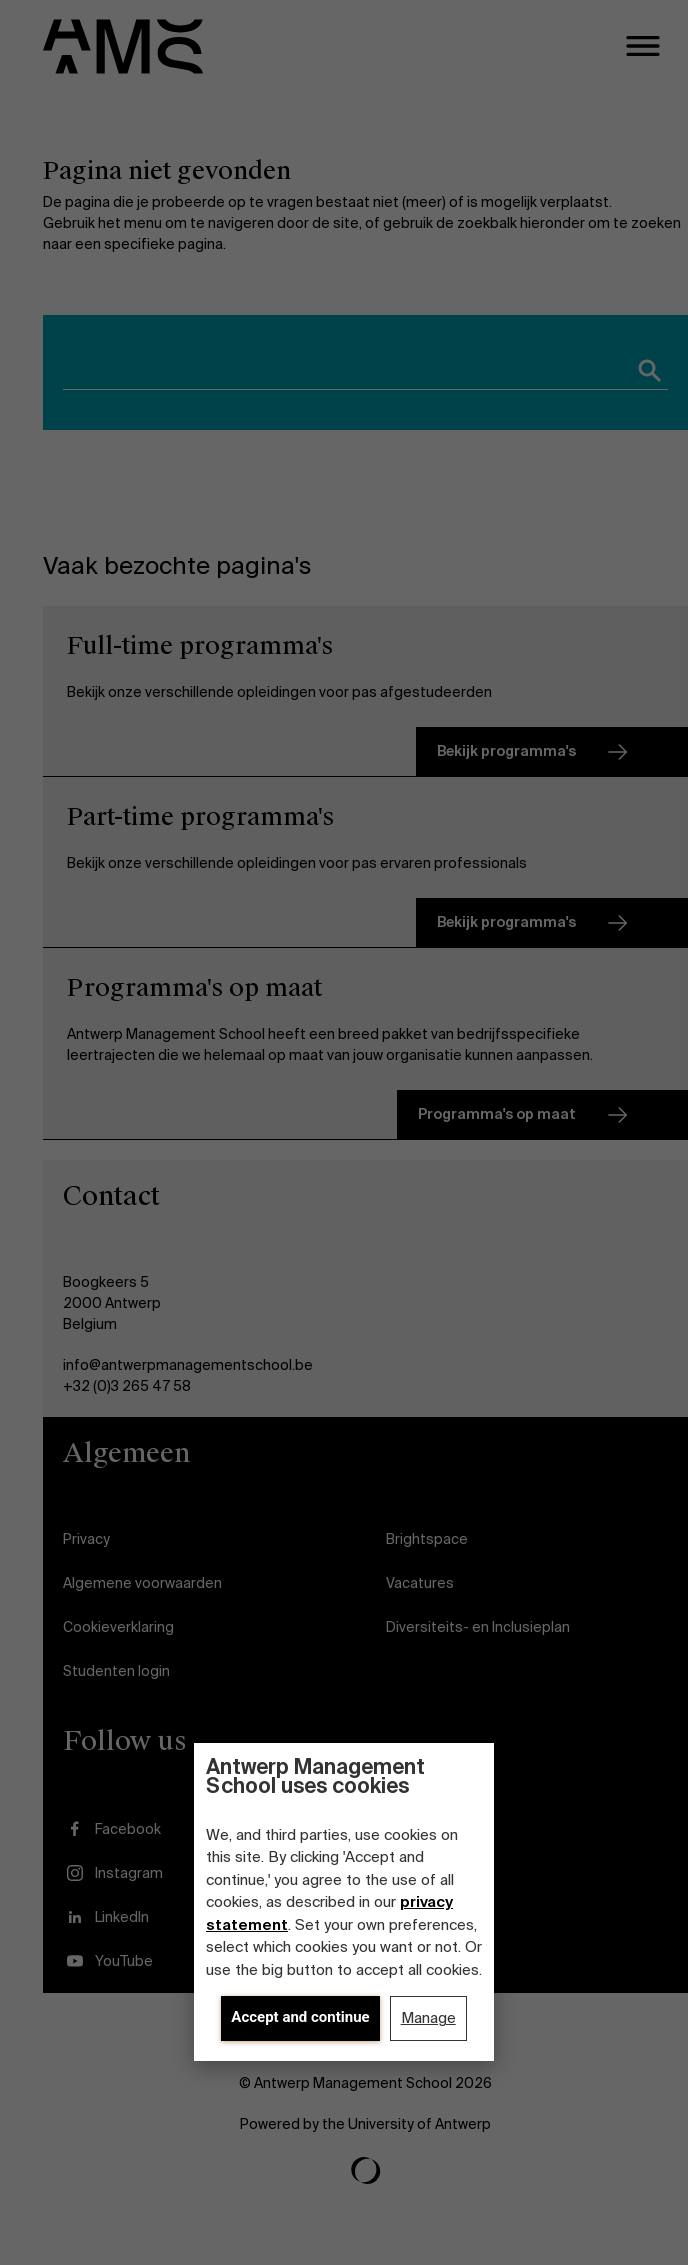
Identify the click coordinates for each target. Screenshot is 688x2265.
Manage (428, 2018)
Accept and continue (300, 2017)
